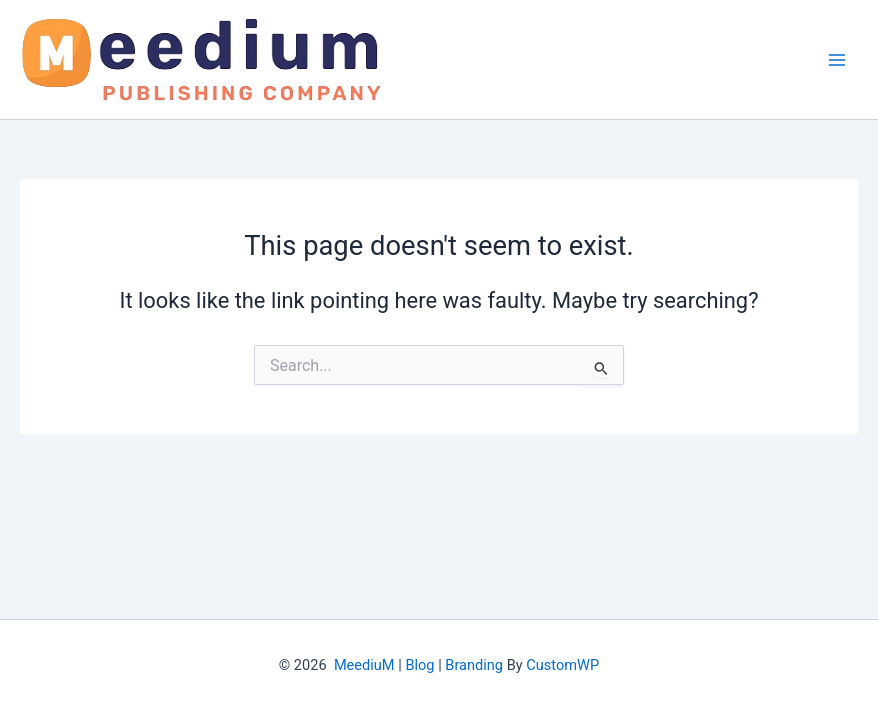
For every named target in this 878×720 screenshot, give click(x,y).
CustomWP (562, 665)
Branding (474, 665)
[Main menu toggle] (837, 60)
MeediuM (364, 665)
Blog (419, 665)
